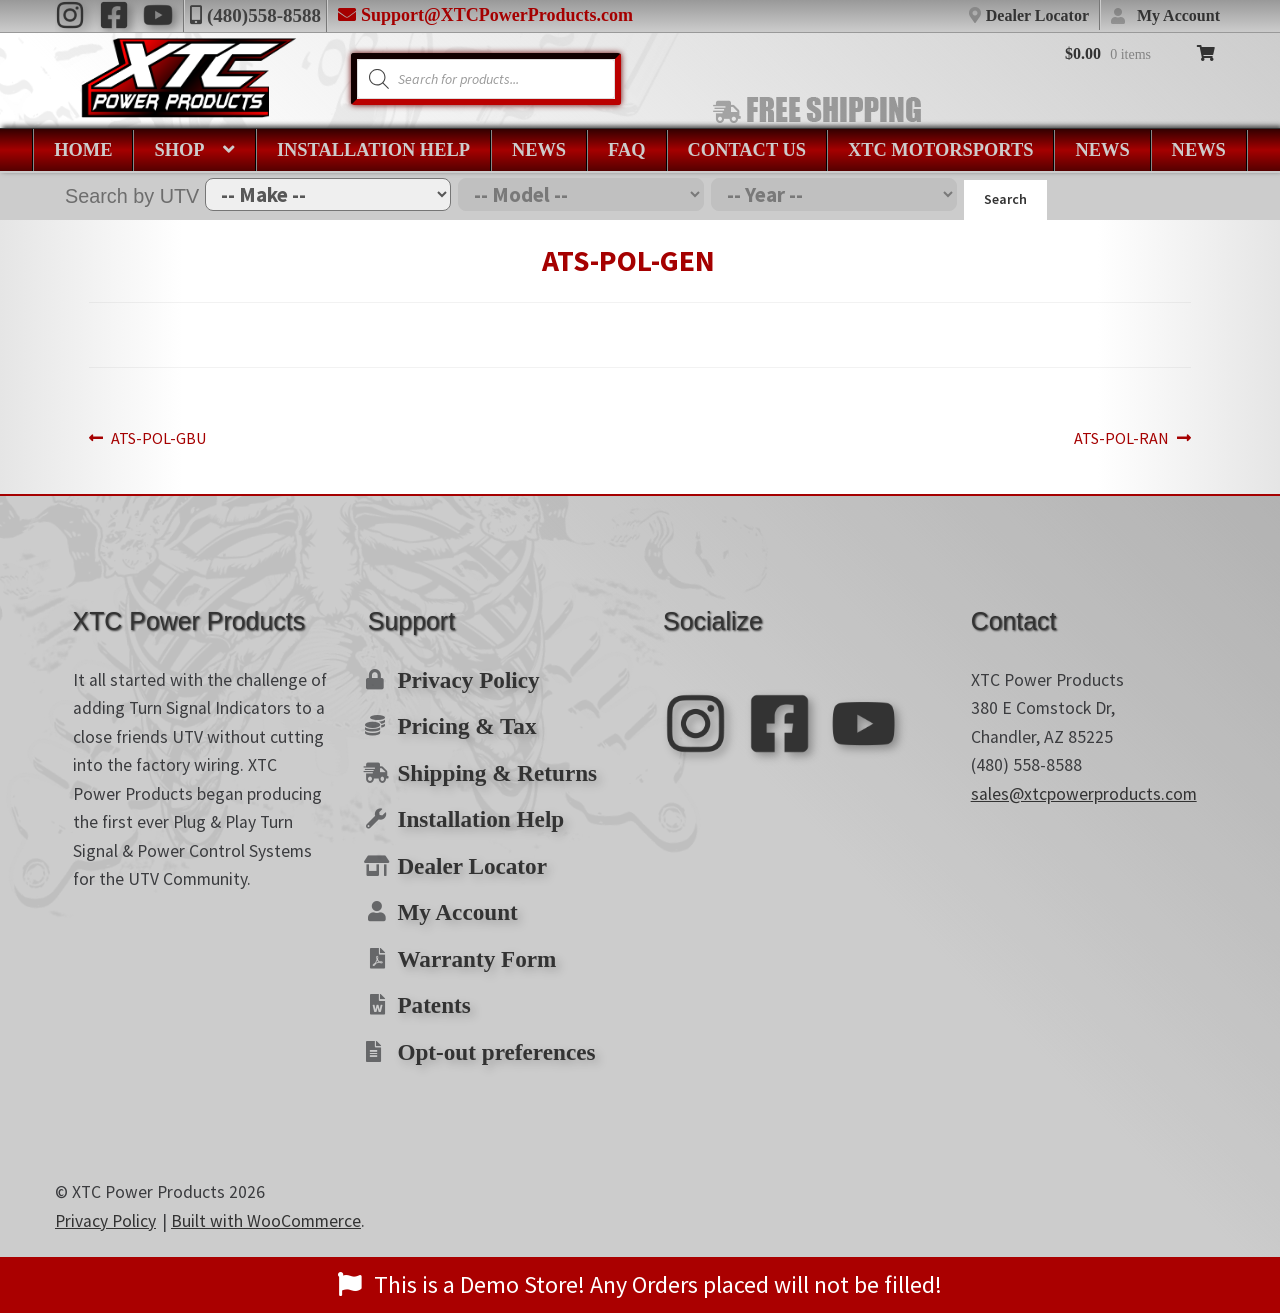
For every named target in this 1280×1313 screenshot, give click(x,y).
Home (83, 150)
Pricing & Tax (459, 721)
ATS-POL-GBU (237, 439)
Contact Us (747, 150)
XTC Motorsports (941, 150)
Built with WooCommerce (266, 1194)
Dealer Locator (1037, 15)
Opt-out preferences (486, 1026)
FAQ (626, 150)
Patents (429, 982)
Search (1005, 199)
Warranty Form (468, 939)
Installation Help (373, 150)
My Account (1178, 15)
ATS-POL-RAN (1042, 439)
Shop (179, 150)
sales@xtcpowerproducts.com (1084, 794)
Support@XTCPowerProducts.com (497, 15)
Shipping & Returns (487, 765)
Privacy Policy (461, 678)
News (539, 150)
